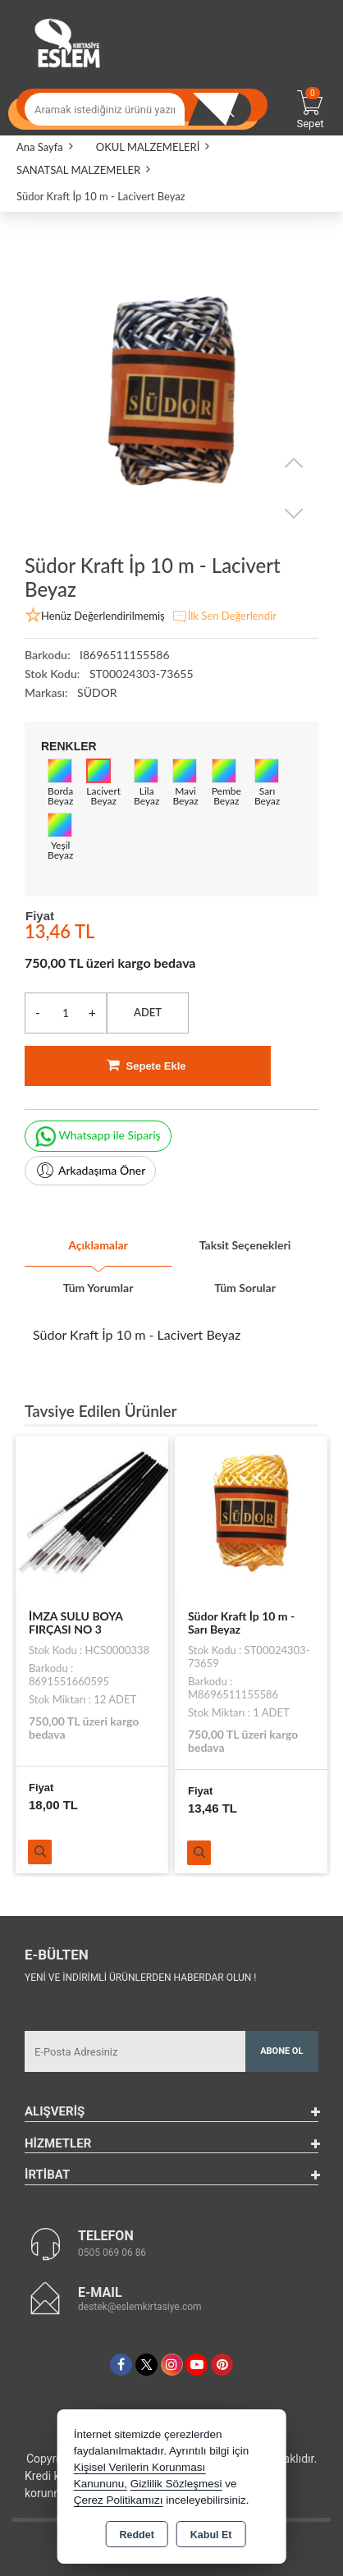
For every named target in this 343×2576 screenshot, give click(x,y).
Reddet (136, 2535)
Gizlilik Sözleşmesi (176, 2483)
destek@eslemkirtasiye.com (140, 2306)
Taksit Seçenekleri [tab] (245, 1245)
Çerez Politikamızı (118, 2500)
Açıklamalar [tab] (98, 1245)
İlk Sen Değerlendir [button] (224, 616)
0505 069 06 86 (112, 2252)
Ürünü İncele (40, 1852)
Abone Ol (281, 2051)
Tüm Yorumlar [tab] (98, 1288)
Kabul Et (211, 2535)
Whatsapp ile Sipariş (98, 1136)
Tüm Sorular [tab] (245, 1288)
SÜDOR (97, 692)
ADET (148, 1012)
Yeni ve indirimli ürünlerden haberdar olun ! (140, 1977)
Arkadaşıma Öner (90, 1170)
